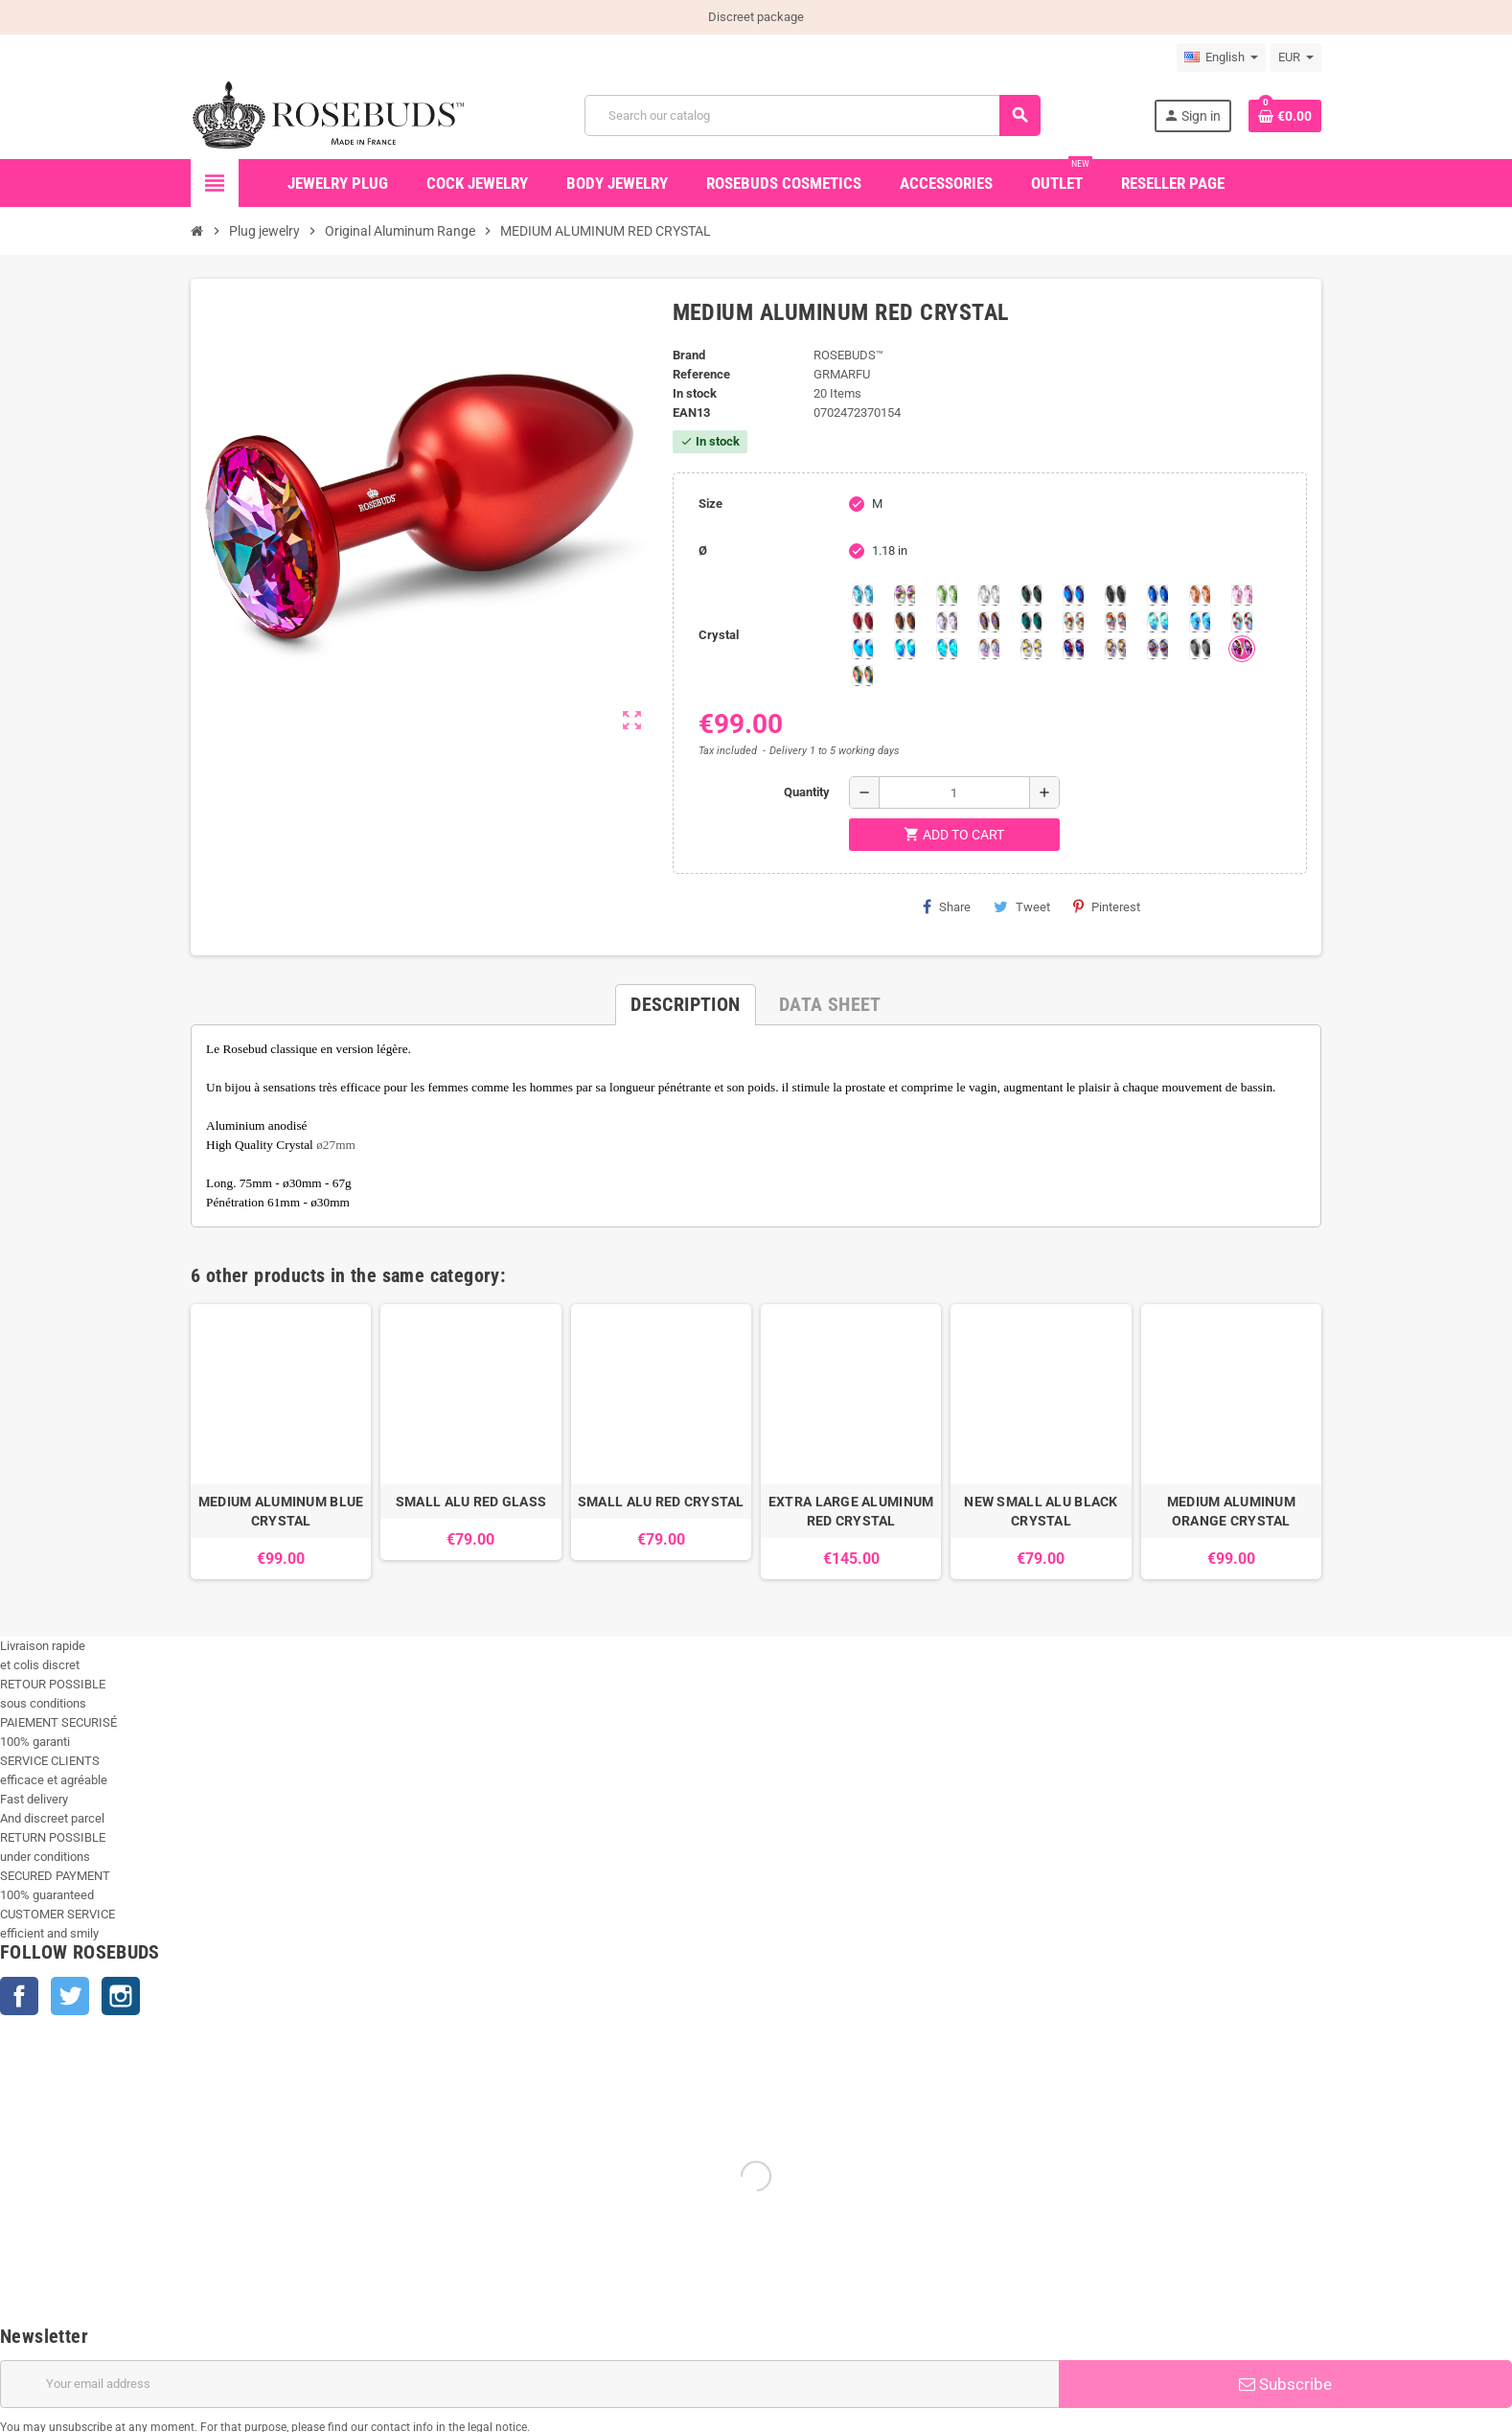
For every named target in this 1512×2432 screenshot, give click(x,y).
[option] (281, 1441)
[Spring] (946, 621)
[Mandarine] (1199, 595)
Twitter (70, 1996)
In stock (695, 393)
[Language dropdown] (1221, 57)
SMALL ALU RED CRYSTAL (661, 1501)
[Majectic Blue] (1157, 595)
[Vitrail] (862, 675)
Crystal (719, 635)
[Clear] (988, 595)
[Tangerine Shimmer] (1241, 621)
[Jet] (1115, 595)
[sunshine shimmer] (1073, 621)
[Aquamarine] (862, 595)
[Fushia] (1241, 648)
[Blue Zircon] (1031, 621)
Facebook (19, 1996)
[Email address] (529, 2384)
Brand (689, 355)
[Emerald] (1031, 595)
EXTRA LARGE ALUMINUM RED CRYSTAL (851, 1511)
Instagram (121, 1996)
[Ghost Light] (1157, 648)
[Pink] (1241, 595)
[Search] (812, 115)
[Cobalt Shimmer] (946, 648)
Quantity (807, 792)
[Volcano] (988, 621)
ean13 (691, 412)
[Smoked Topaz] (904, 621)
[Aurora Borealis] (904, 595)
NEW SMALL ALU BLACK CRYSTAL (1040, 1511)
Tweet (1022, 906)
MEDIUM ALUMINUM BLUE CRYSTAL (281, 1511)
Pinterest (1106, 906)
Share (947, 906)
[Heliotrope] (1073, 595)
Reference (701, 374)
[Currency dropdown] (1296, 57)
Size (710, 503)
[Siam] (1157, 621)
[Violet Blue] (1073, 648)
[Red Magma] (862, 621)
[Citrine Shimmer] (1115, 621)
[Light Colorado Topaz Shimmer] (1199, 621)
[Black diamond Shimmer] (862, 648)
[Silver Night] (1199, 648)
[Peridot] (904, 648)
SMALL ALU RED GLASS (471, 1501)
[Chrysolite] (946, 595)
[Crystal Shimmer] (1031, 648)
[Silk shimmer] (988, 648)
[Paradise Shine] (1115, 648)
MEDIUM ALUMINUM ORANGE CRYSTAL (1231, 1511)
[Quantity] (954, 792)
